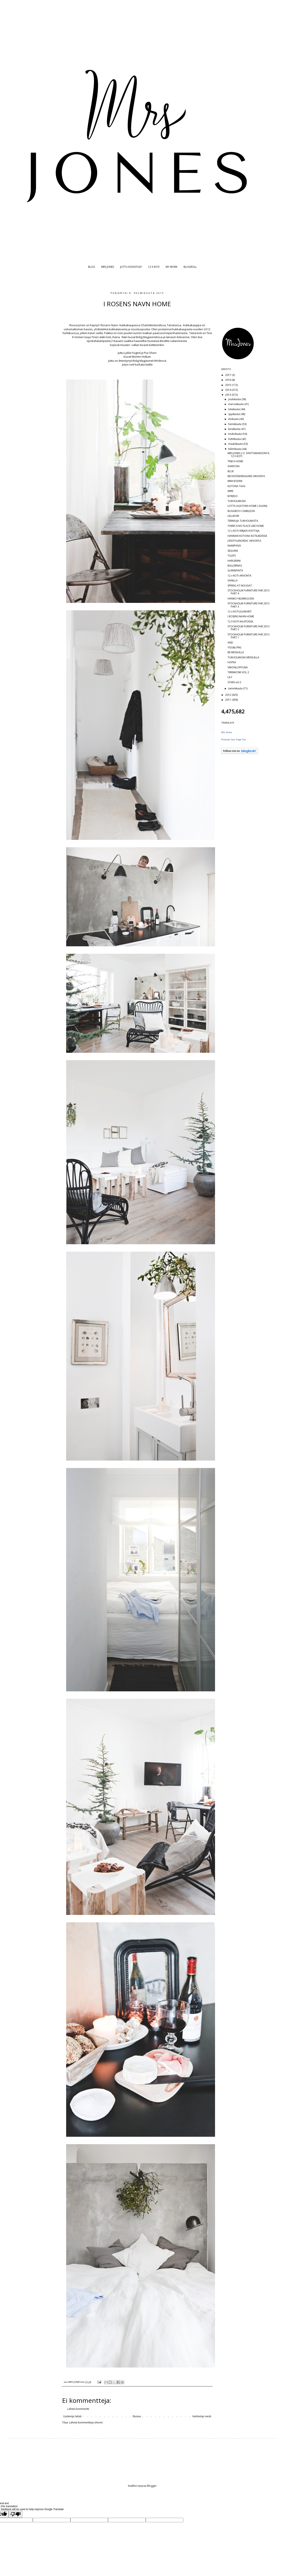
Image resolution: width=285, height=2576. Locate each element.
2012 (228, 695)
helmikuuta (235, 449)
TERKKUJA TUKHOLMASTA (243, 521)
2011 (228, 699)
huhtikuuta (234, 439)
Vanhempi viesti (201, 2416)
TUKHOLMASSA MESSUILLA (243, 657)
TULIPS (232, 555)
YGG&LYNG (234, 647)
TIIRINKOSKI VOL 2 (238, 672)
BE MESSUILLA (236, 652)
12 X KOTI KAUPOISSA (240, 621)
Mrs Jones (226, 732)
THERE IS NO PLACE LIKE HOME (246, 526)
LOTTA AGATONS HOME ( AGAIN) (247, 506)
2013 (228, 395)
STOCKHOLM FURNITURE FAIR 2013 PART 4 (248, 592)
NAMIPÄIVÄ (234, 545)
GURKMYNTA (235, 570)
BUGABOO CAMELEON (241, 511)
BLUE (231, 471)
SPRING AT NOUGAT (240, 585)
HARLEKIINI (234, 561)
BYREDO (233, 496)
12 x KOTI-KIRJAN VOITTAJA (243, 531)
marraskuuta (236, 404)
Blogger (152, 2486)
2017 (228, 375)
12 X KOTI (154, 267)
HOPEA (232, 662)
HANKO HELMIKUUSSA (241, 598)
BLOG (91, 267)
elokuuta (233, 419)
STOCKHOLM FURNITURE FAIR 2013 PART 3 (248, 605)
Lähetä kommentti (78, 2409)
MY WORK (171, 267)
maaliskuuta (235, 444)
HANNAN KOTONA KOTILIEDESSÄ (247, 536)
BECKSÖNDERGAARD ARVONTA (246, 476)
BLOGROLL (190, 267)
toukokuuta (235, 434)
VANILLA (233, 580)
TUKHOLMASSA (237, 501)
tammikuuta (235, 688)
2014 (228, 390)
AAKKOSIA (234, 466)
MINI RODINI (235, 481)
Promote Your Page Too (233, 739)
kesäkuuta (234, 429)
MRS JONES (107, 267)
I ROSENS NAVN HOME (241, 616)
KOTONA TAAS (236, 486)
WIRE (230, 491)
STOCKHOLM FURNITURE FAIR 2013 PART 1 (248, 636)
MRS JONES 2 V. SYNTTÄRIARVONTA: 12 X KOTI (249, 454)
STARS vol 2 (234, 682)
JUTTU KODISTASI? (131, 267)
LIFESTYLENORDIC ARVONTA (244, 541)
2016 (228, 380)
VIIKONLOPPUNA (238, 667)
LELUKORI (233, 516)
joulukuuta (234, 399)
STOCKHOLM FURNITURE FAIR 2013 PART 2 (248, 628)
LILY (230, 677)
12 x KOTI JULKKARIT (240, 611)
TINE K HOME (235, 461)
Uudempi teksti (72, 2416)
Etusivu (137, 2416)
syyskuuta (234, 414)
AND (230, 642)
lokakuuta (234, 409)
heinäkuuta (235, 424)
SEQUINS (233, 551)
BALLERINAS (235, 565)
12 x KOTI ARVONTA (239, 575)
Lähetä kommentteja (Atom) (86, 2422)
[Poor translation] (15, 2514)
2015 (228, 385)
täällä (148, 364)
